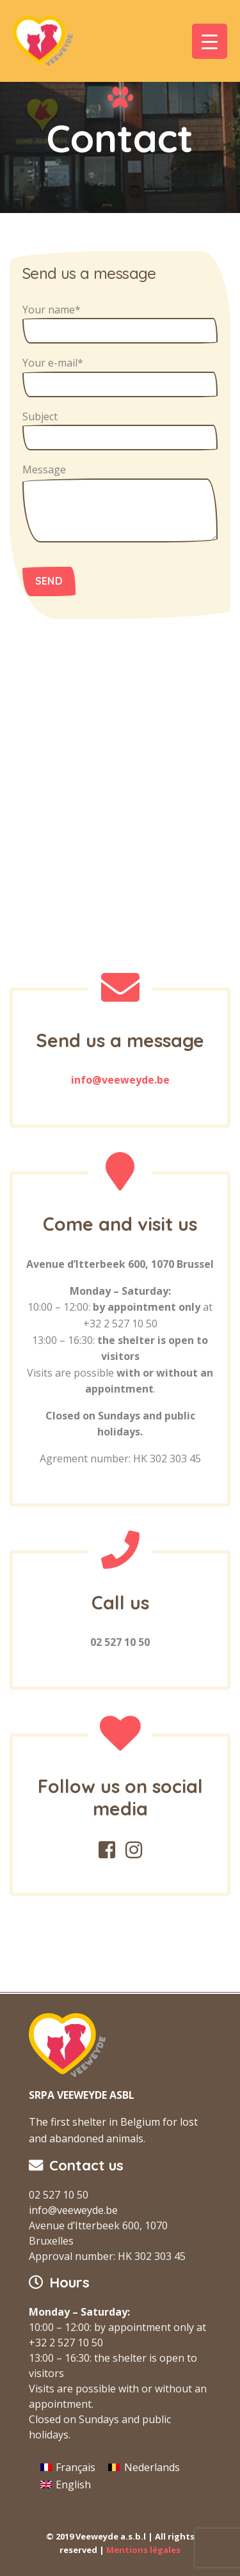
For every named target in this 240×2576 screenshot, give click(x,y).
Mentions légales (143, 2550)
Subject (120, 430)
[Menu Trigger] (209, 41)
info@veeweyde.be (120, 1080)
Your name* (120, 323)
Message (120, 502)
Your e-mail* (120, 376)
